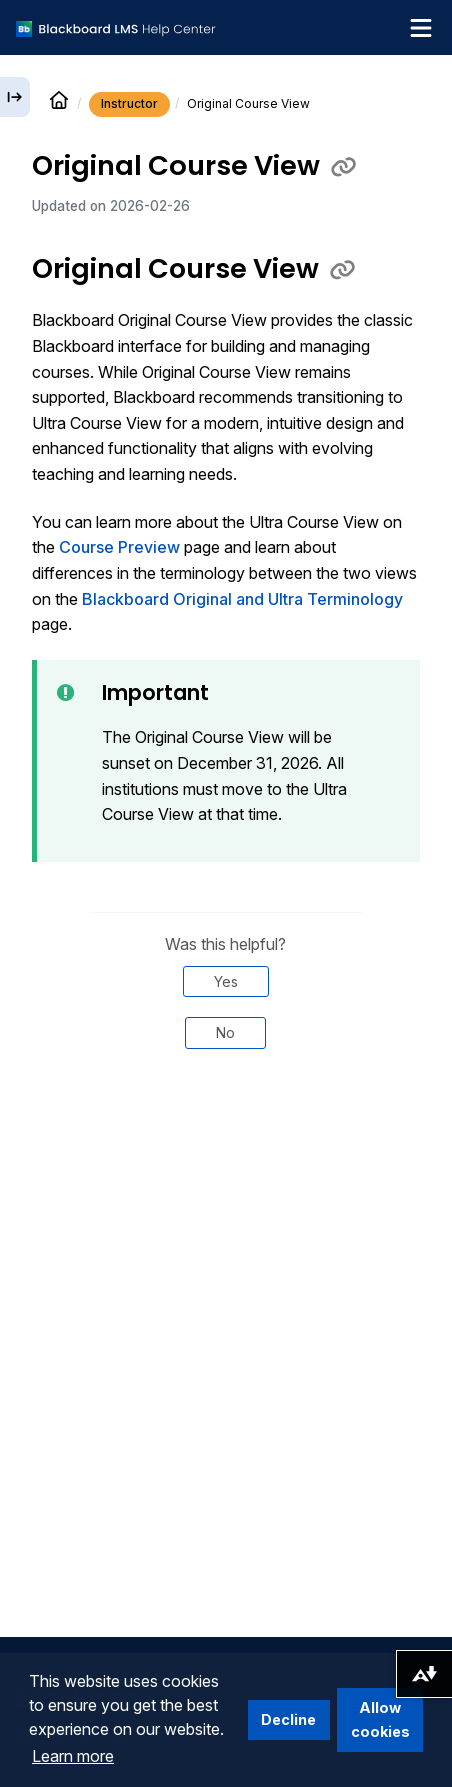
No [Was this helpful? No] (225, 1032)
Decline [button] (288, 1719)
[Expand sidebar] (15, 97)
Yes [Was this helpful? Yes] (226, 981)
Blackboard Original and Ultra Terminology (242, 599)
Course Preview (119, 547)
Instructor (129, 103)
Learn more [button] (73, 1756)
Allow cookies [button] (380, 1719)
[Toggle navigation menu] (421, 28)
